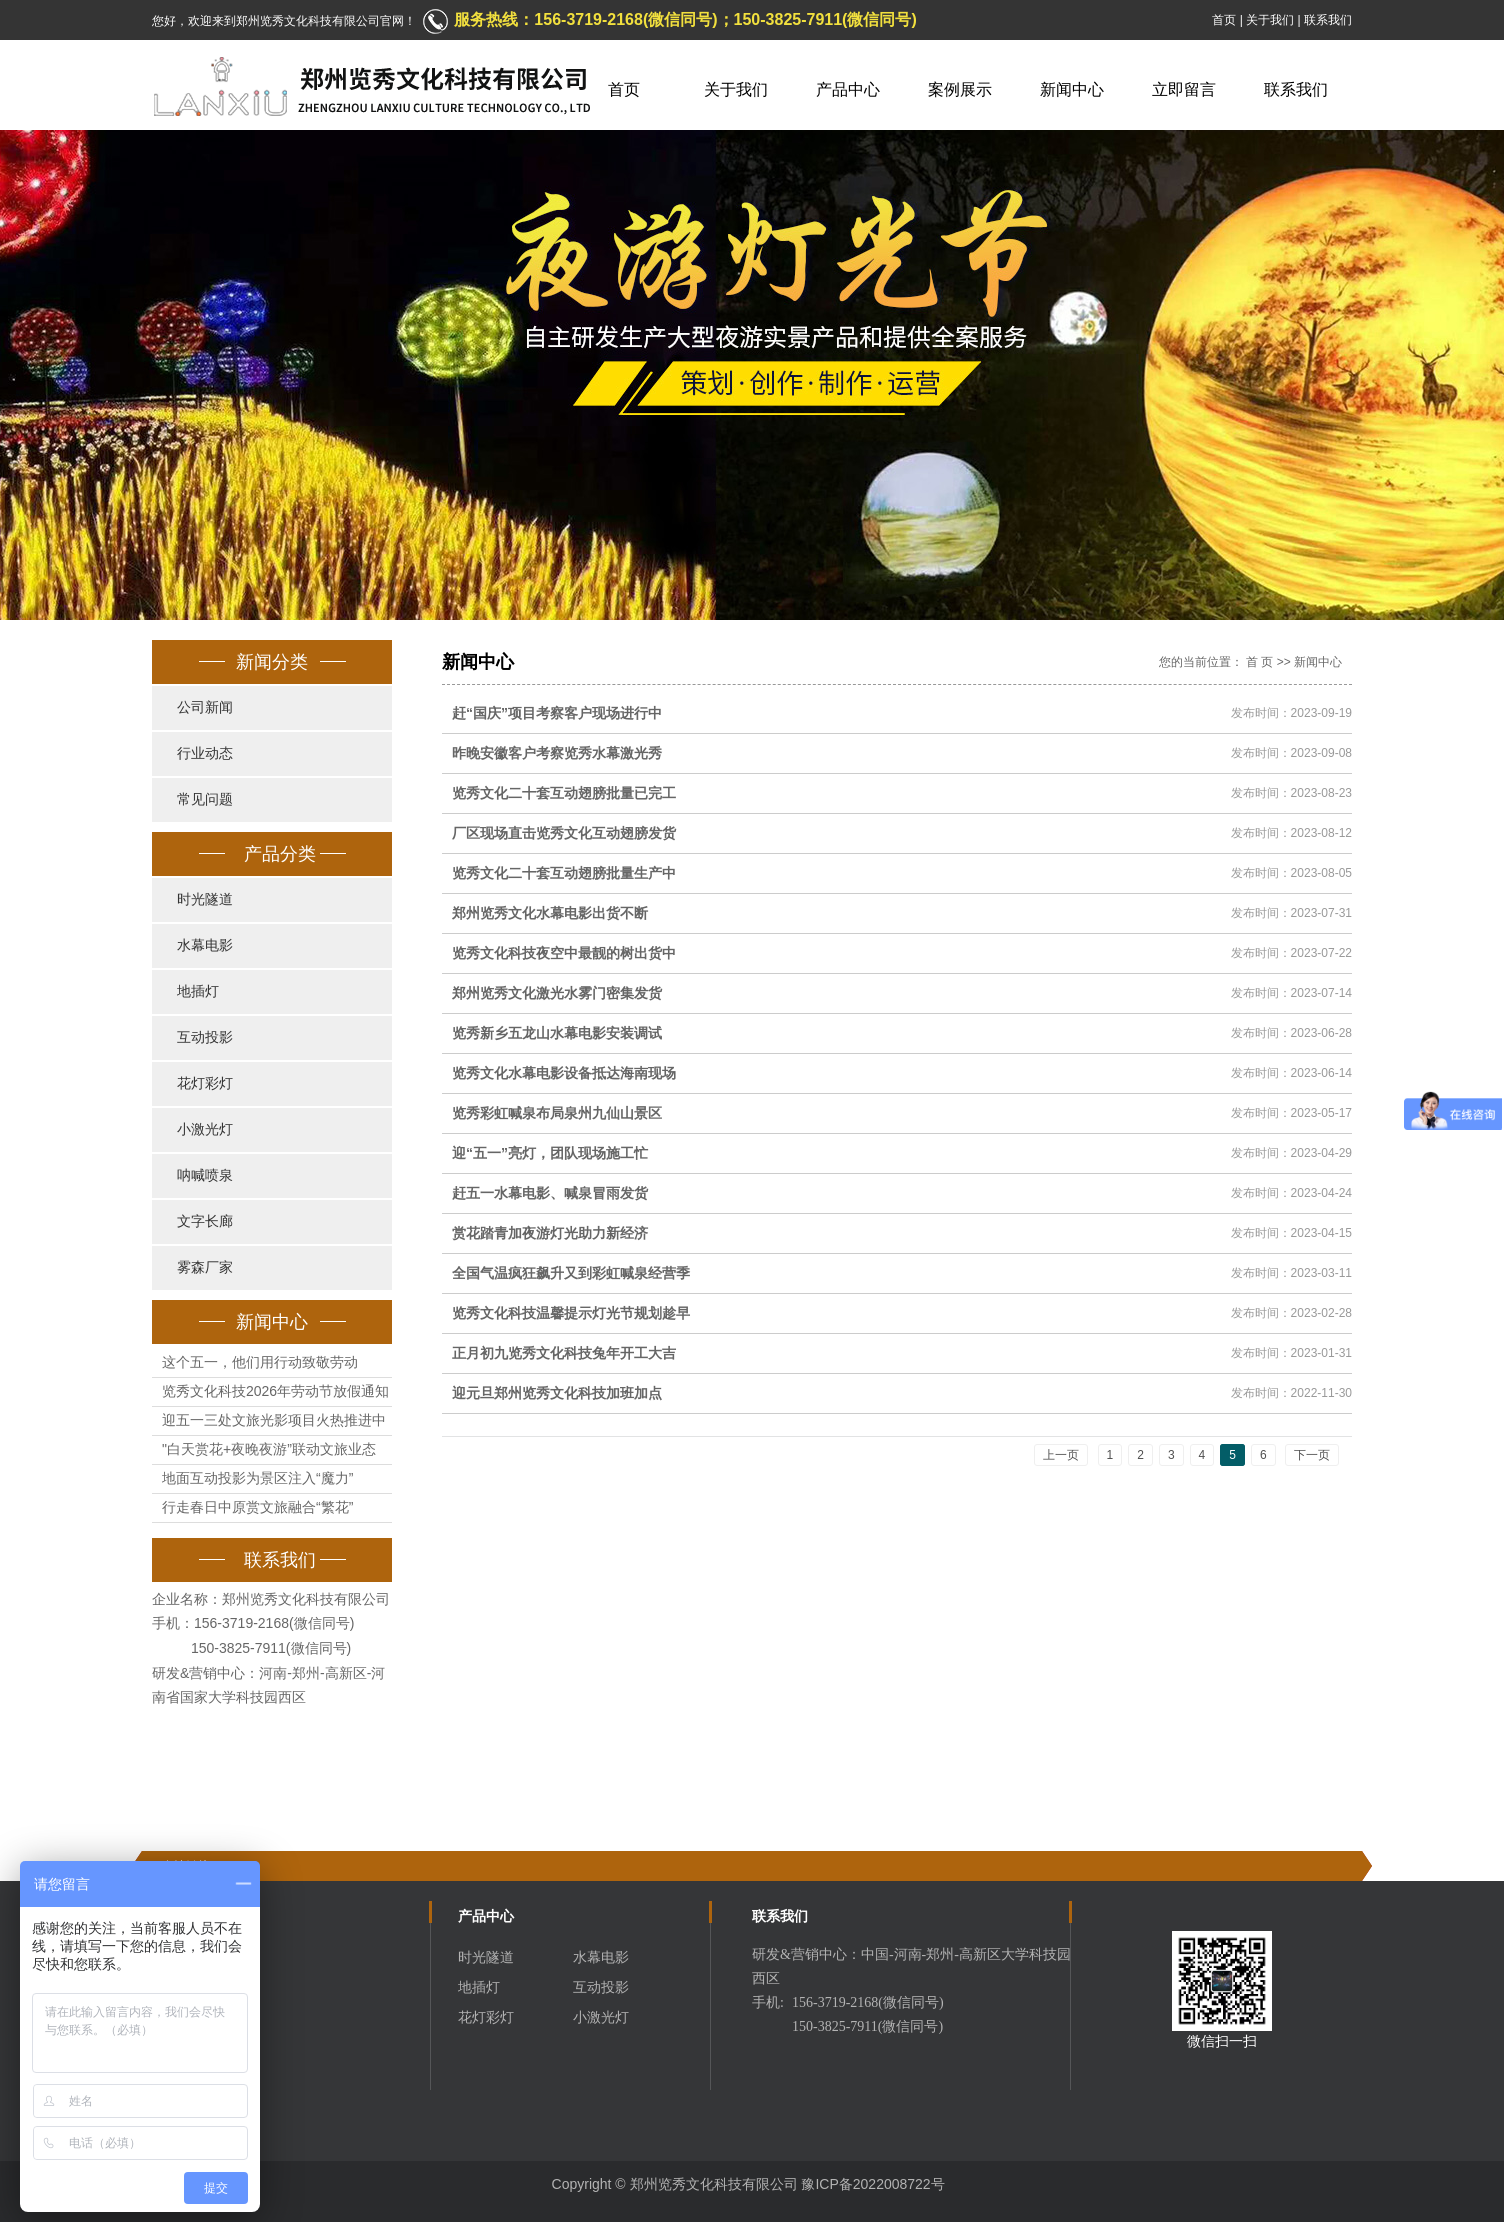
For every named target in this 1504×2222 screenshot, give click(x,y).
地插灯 (198, 991)
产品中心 (848, 89)
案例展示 (960, 89)
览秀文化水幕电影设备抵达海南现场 (564, 1073)
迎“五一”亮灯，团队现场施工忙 (550, 1153)
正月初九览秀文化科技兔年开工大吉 (564, 1353)
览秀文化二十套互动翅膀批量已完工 (564, 793)
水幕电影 (205, 945)
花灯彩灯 (205, 1083)
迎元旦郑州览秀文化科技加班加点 (557, 1393)
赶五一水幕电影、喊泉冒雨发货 (550, 1193)
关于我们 (1270, 20)
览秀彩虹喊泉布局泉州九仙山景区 (557, 1113)
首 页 (1259, 662)
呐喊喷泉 (205, 1175)
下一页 (1312, 1455)
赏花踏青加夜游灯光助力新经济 (550, 1233)
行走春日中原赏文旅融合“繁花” (257, 1507)
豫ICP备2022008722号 (872, 2184)
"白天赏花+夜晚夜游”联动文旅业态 (269, 1449)
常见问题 (205, 799)
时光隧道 (205, 899)
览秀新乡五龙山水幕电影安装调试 (557, 1033)
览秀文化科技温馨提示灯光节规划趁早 (571, 1313)
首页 (1224, 20)
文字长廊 (205, 1221)
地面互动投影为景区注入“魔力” (257, 1478)
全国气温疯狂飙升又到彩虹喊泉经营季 (571, 1273)
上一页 (1061, 1455)
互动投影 (205, 1037)
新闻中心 (1072, 89)
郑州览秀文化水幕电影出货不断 (550, 913)
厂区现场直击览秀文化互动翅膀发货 (564, 833)
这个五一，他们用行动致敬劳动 (260, 1362)
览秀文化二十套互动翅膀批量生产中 (564, 873)
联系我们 (1328, 20)
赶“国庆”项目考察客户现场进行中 (557, 713)
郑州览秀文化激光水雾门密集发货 (557, 993)
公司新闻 (205, 707)
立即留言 (1184, 89)
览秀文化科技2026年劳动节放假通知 (275, 1391)
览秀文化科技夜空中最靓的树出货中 (564, 953)
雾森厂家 (205, 1267)
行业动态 (205, 753)
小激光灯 (205, 1129)
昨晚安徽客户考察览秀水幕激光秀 (557, 753)
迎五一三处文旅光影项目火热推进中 (274, 1420)
